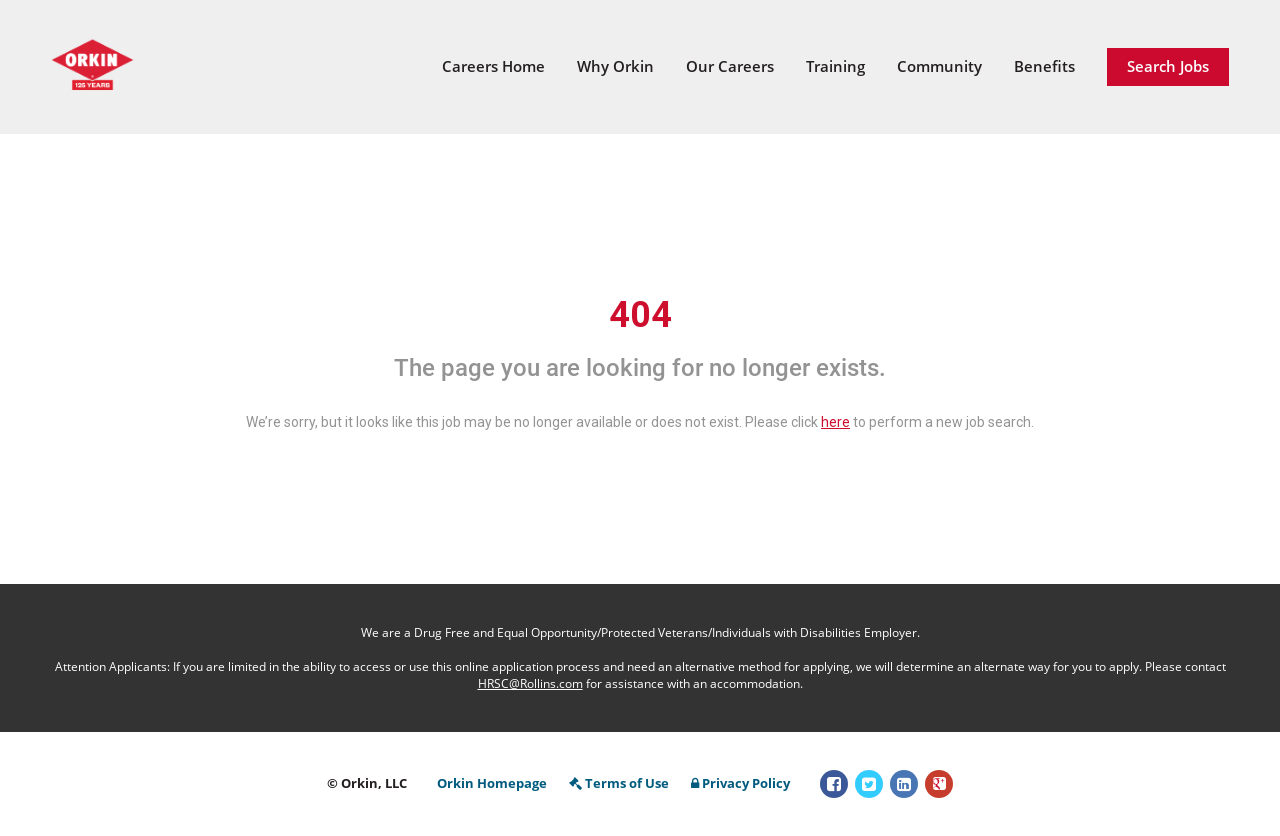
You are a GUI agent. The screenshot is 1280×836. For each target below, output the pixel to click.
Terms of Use (619, 783)
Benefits (1044, 66)
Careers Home (493, 66)
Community (939, 66)
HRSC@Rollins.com (530, 683)
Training (835, 66)
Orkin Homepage (492, 783)
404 (640, 315)
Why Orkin (615, 66)
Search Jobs (1168, 66)
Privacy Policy (740, 783)
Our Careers (730, 66)
